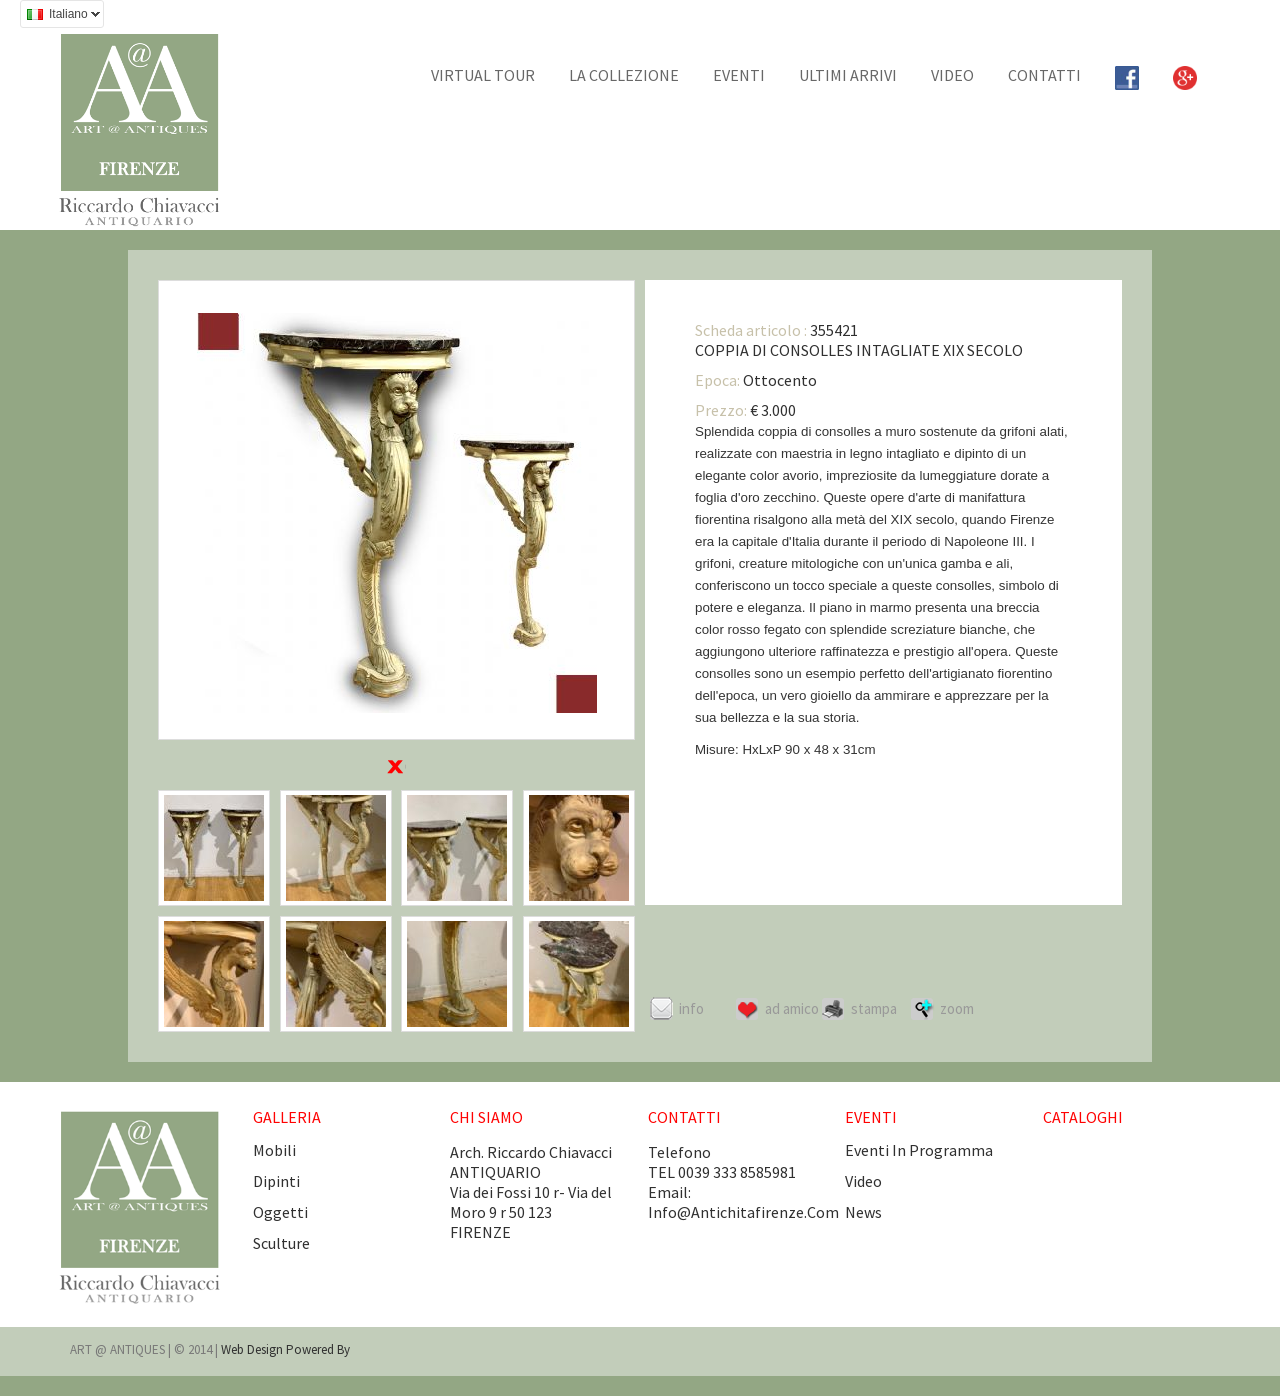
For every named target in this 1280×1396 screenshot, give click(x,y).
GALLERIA (287, 1117)
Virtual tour (483, 75)
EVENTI (739, 75)
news (863, 1212)
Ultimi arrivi (848, 75)
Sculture (281, 1243)
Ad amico (792, 1008)
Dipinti (276, 1181)
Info (691, 1008)
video (863, 1181)
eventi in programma (919, 1150)
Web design (253, 1349)
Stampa (874, 1008)
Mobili (274, 1150)
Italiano (60, 16)
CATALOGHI (1083, 1117)
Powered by (318, 1349)
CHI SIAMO (486, 1117)
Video (952, 75)
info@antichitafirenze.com (743, 1212)
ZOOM (957, 1008)
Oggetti (280, 1212)
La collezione (624, 75)
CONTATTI (1044, 75)
